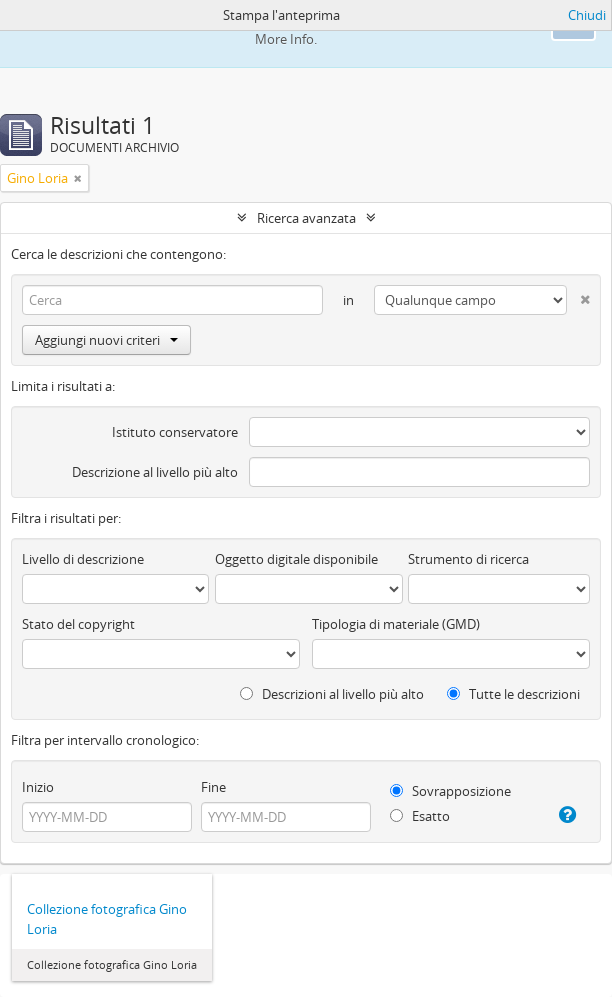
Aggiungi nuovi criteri (106, 340)
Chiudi (587, 15)
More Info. (286, 39)
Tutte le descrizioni (513, 694)
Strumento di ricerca (468, 559)
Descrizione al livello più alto (155, 472)
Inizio (38, 787)
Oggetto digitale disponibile (296, 559)
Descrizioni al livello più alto (332, 694)
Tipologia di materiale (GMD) (396, 624)
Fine (213, 787)
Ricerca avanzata (306, 218)
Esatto (420, 816)
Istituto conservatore (175, 432)
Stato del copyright (78, 624)
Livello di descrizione (83, 559)
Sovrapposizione (450, 791)
